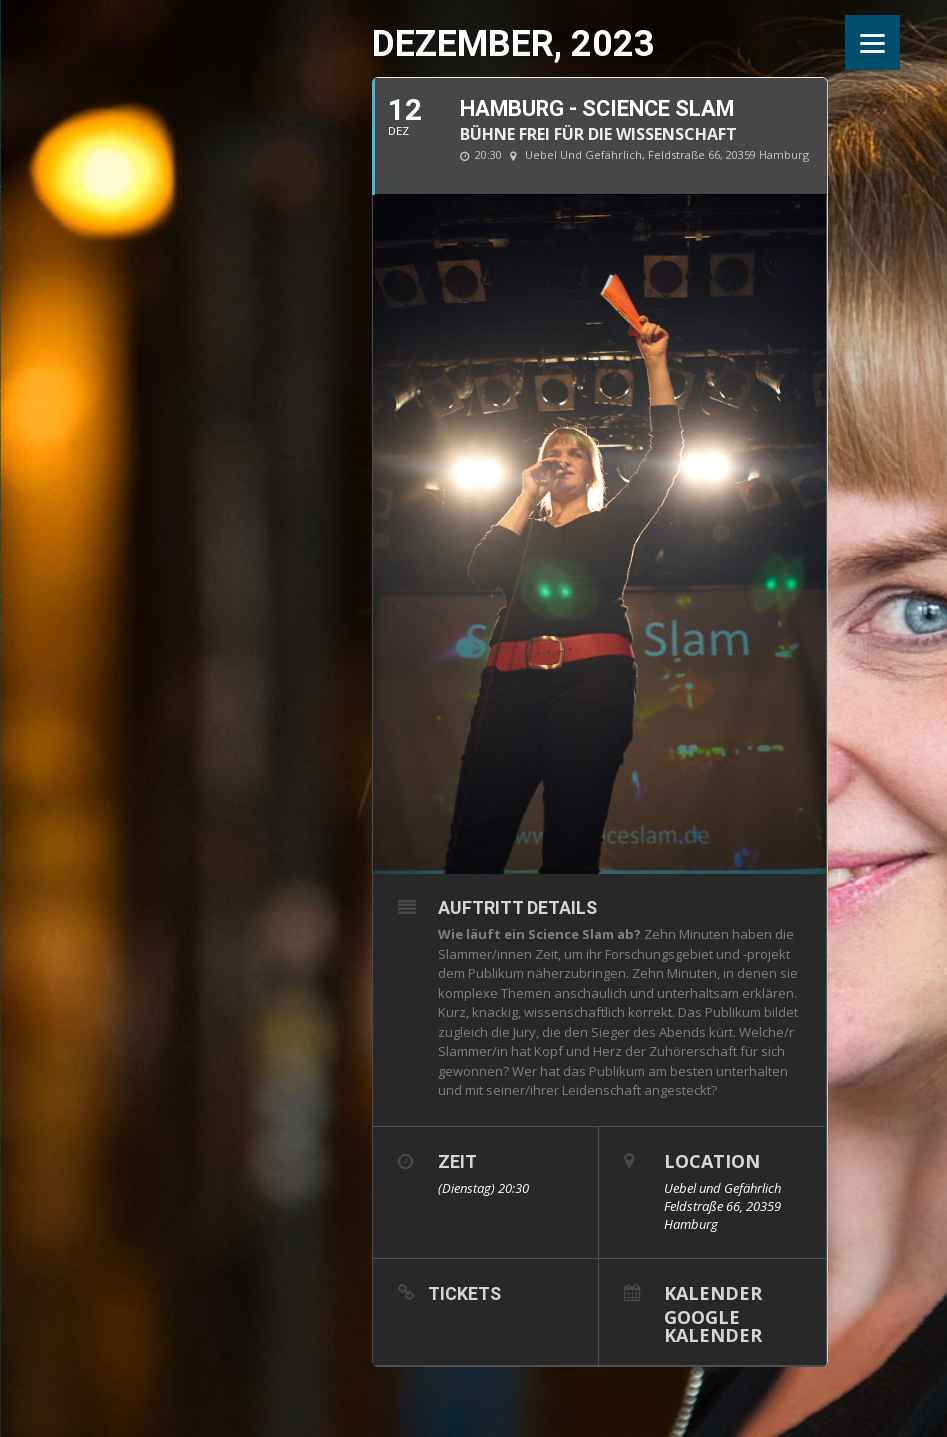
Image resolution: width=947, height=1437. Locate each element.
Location (712, 1161)
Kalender (713, 1291)
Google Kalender (713, 1324)
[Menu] (872, 42)
